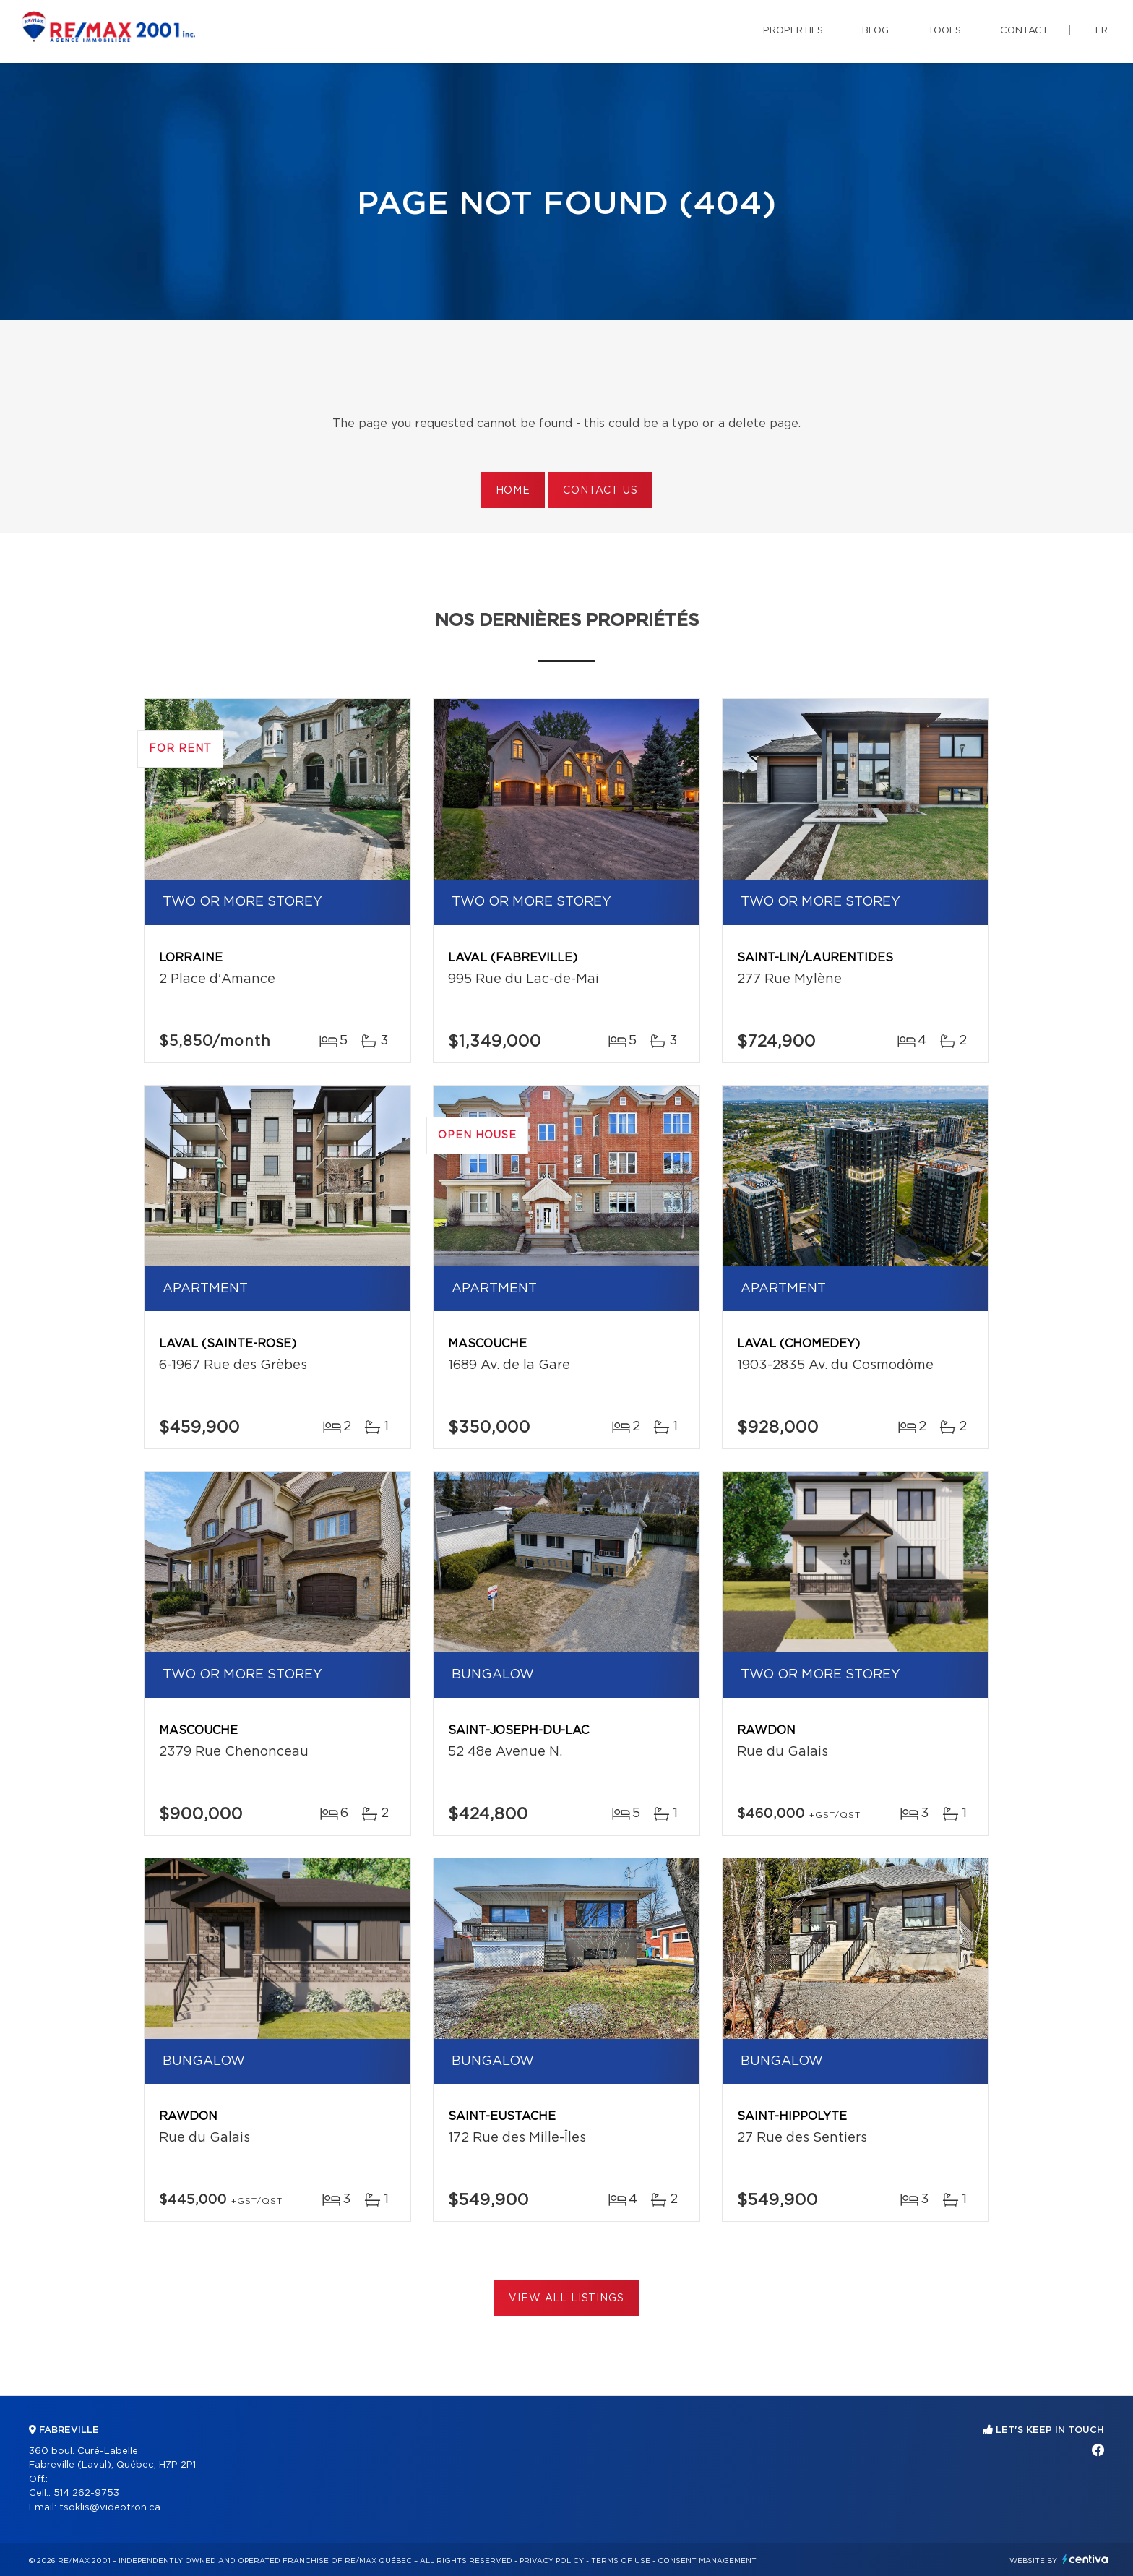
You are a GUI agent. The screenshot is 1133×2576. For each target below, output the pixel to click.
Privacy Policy (552, 2560)
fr (1101, 30)
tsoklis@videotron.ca (109, 2507)
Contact (1024, 30)
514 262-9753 (86, 2493)
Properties (793, 30)
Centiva (1085, 2559)
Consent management (707, 2560)
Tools (944, 30)
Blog (875, 30)
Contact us (600, 491)
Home (513, 491)
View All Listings (566, 2298)
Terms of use (620, 2560)
